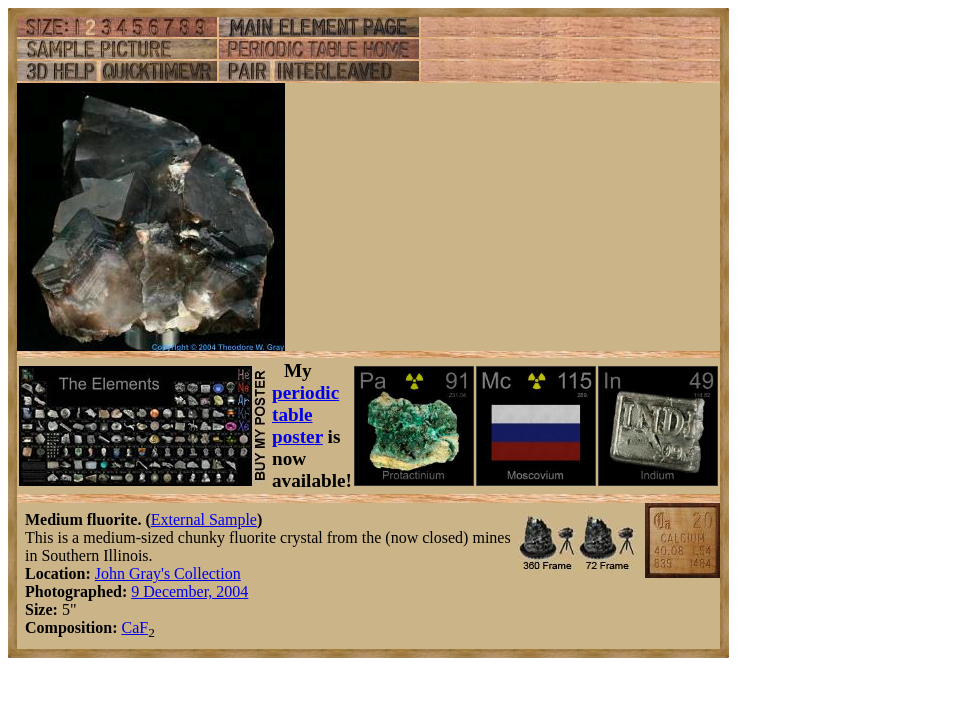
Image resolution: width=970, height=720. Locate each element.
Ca (130, 627)
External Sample (204, 519)
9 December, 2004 (189, 591)
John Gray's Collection (168, 573)
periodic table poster (305, 414)
